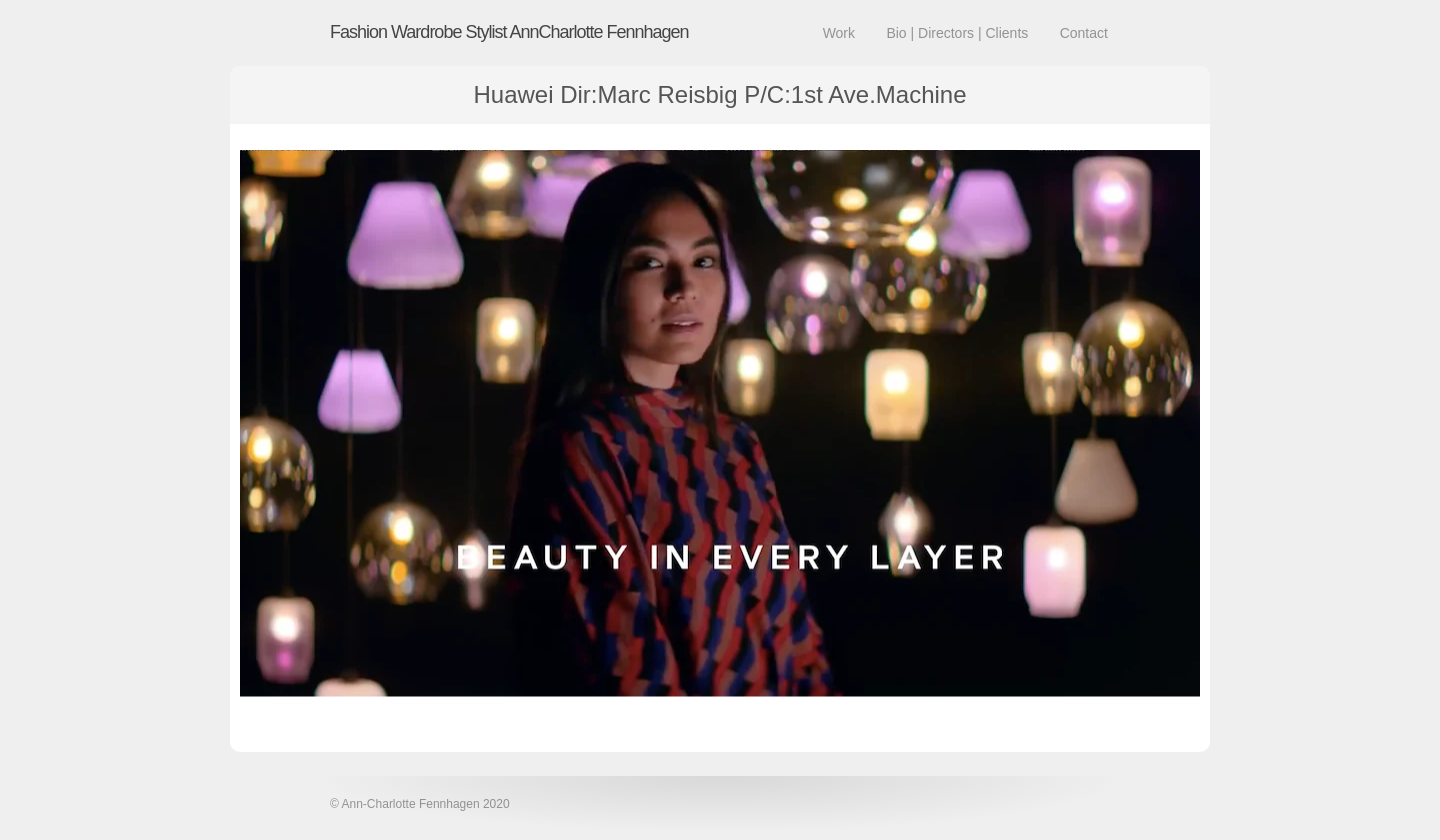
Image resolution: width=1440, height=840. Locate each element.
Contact (1084, 33)
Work (839, 33)
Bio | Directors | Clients (957, 33)
